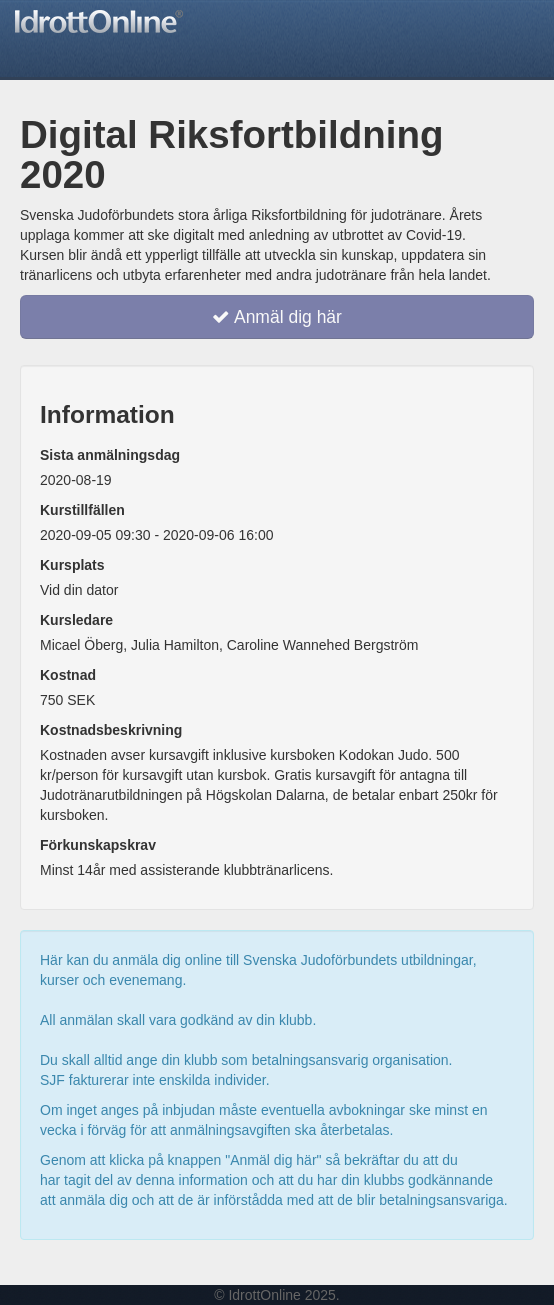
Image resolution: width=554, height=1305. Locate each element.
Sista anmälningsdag (110, 455)
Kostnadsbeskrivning (111, 730)
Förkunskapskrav (98, 845)
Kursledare (76, 620)
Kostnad (68, 675)
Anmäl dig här (277, 317)
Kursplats (72, 565)
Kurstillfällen (82, 510)
